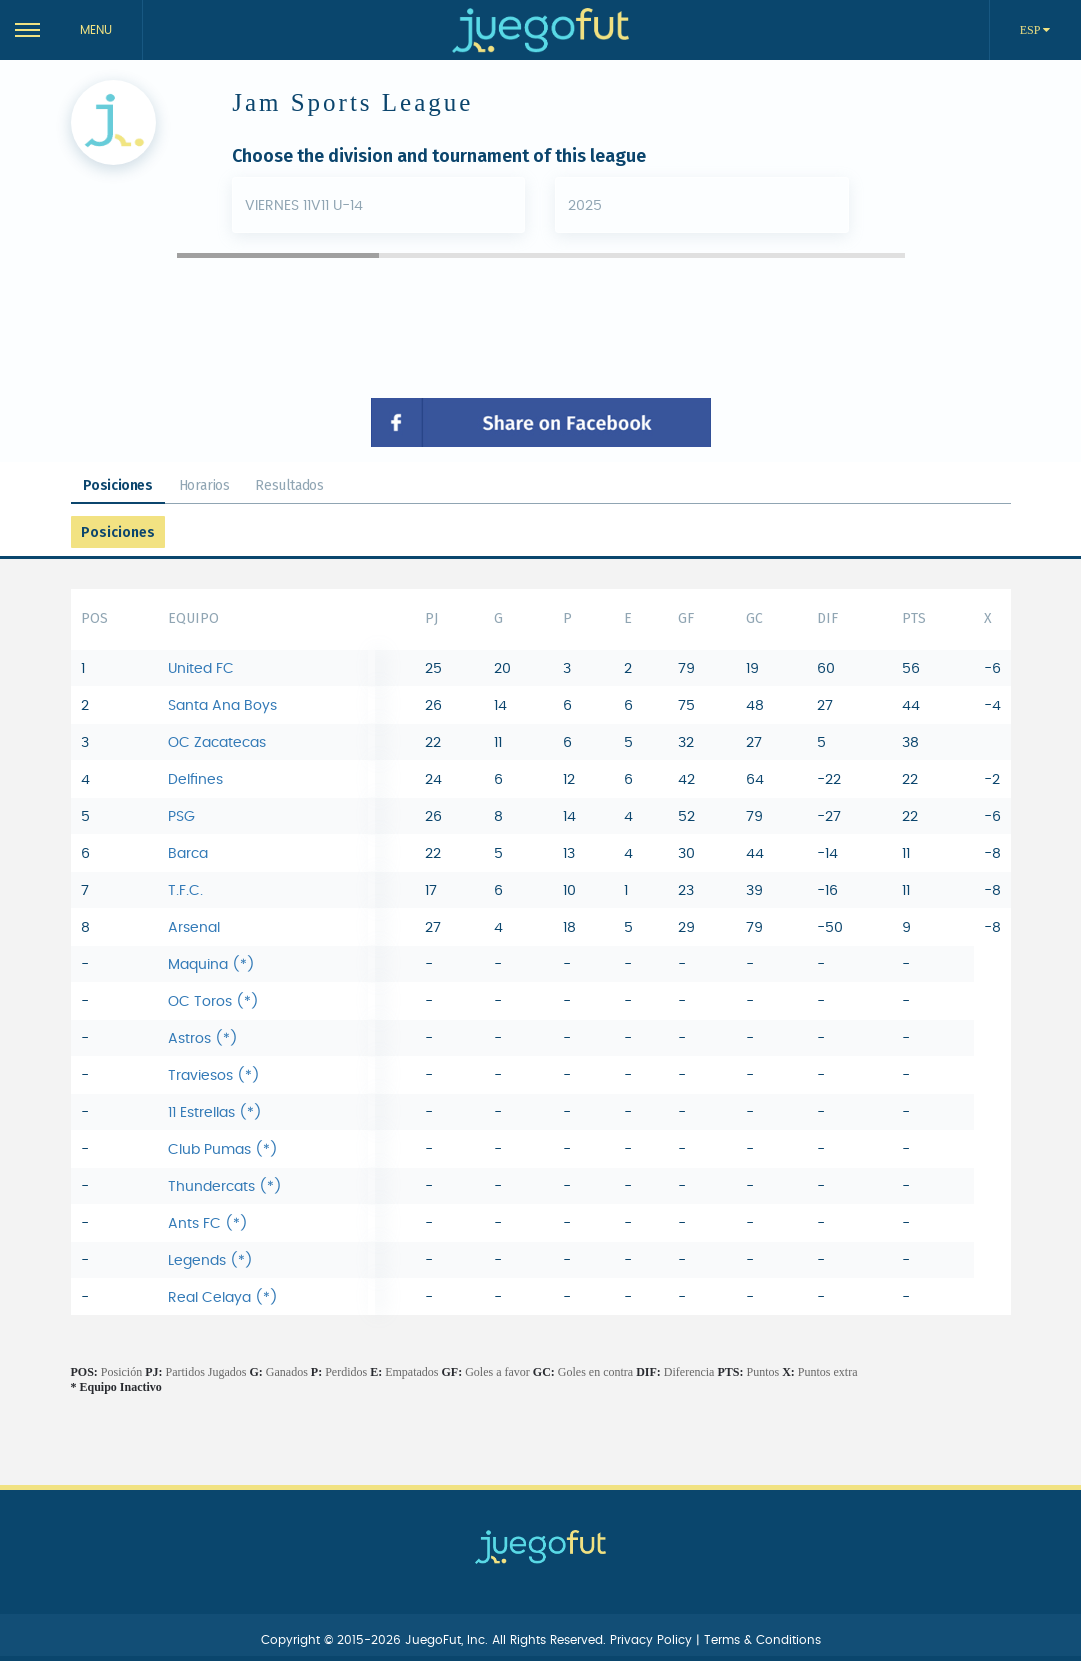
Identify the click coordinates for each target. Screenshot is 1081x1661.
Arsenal (194, 928)
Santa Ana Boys (222, 706)
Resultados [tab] (289, 485)
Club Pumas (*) (223, 1150)
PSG (181, 817)
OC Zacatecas (217, 743)
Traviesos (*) (214, 1076)
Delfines (195, 780)
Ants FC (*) (208, 1224)
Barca (188, 854)
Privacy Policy (653, 1640)
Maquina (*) (211, 965)
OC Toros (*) (213, 1002)
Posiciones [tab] (118, 485)
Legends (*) (210, 1261)
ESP (1031, 30)
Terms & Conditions (762, 1640)
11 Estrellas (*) (215, 1113)
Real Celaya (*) (223, 1298)
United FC (201, 669)
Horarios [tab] (204, 485)
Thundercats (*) (225, 1187)
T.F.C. (185, 891)
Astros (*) (203, 1039)
